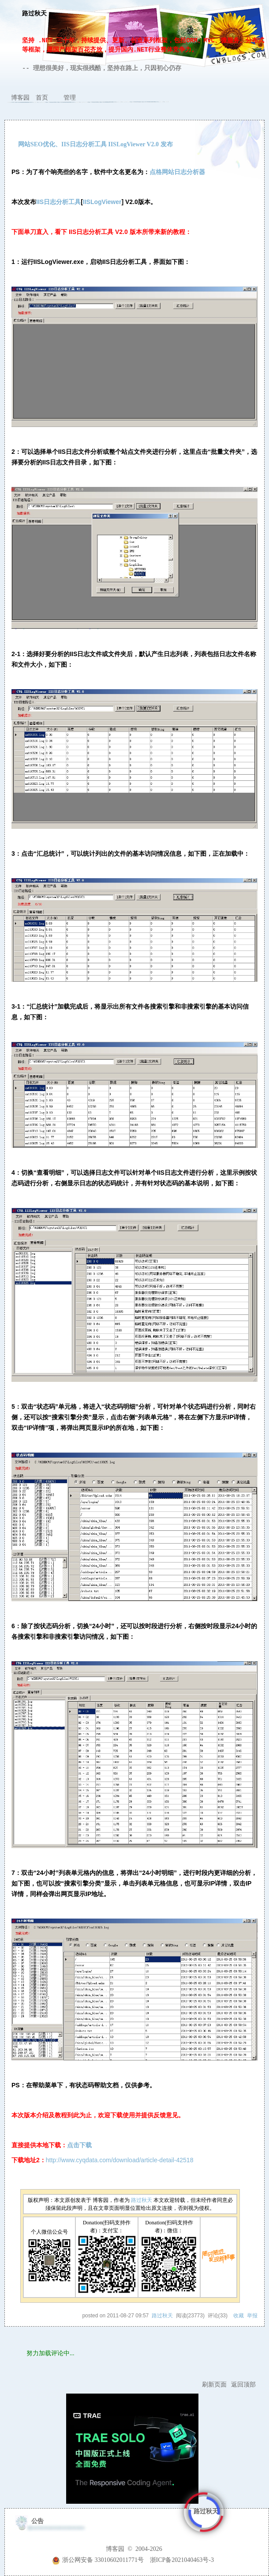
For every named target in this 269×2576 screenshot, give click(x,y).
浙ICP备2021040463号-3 (182, 2560)
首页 (42, 97)
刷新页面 (214, 2384)
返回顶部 (243, 2384)
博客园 (20, 97)
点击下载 (79, 2145)
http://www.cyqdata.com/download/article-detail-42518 (120, 2160)
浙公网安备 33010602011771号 (98, 2560)
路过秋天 (34, 13)
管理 (70, 97)
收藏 (238, 2315)
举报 (252, 2315)
